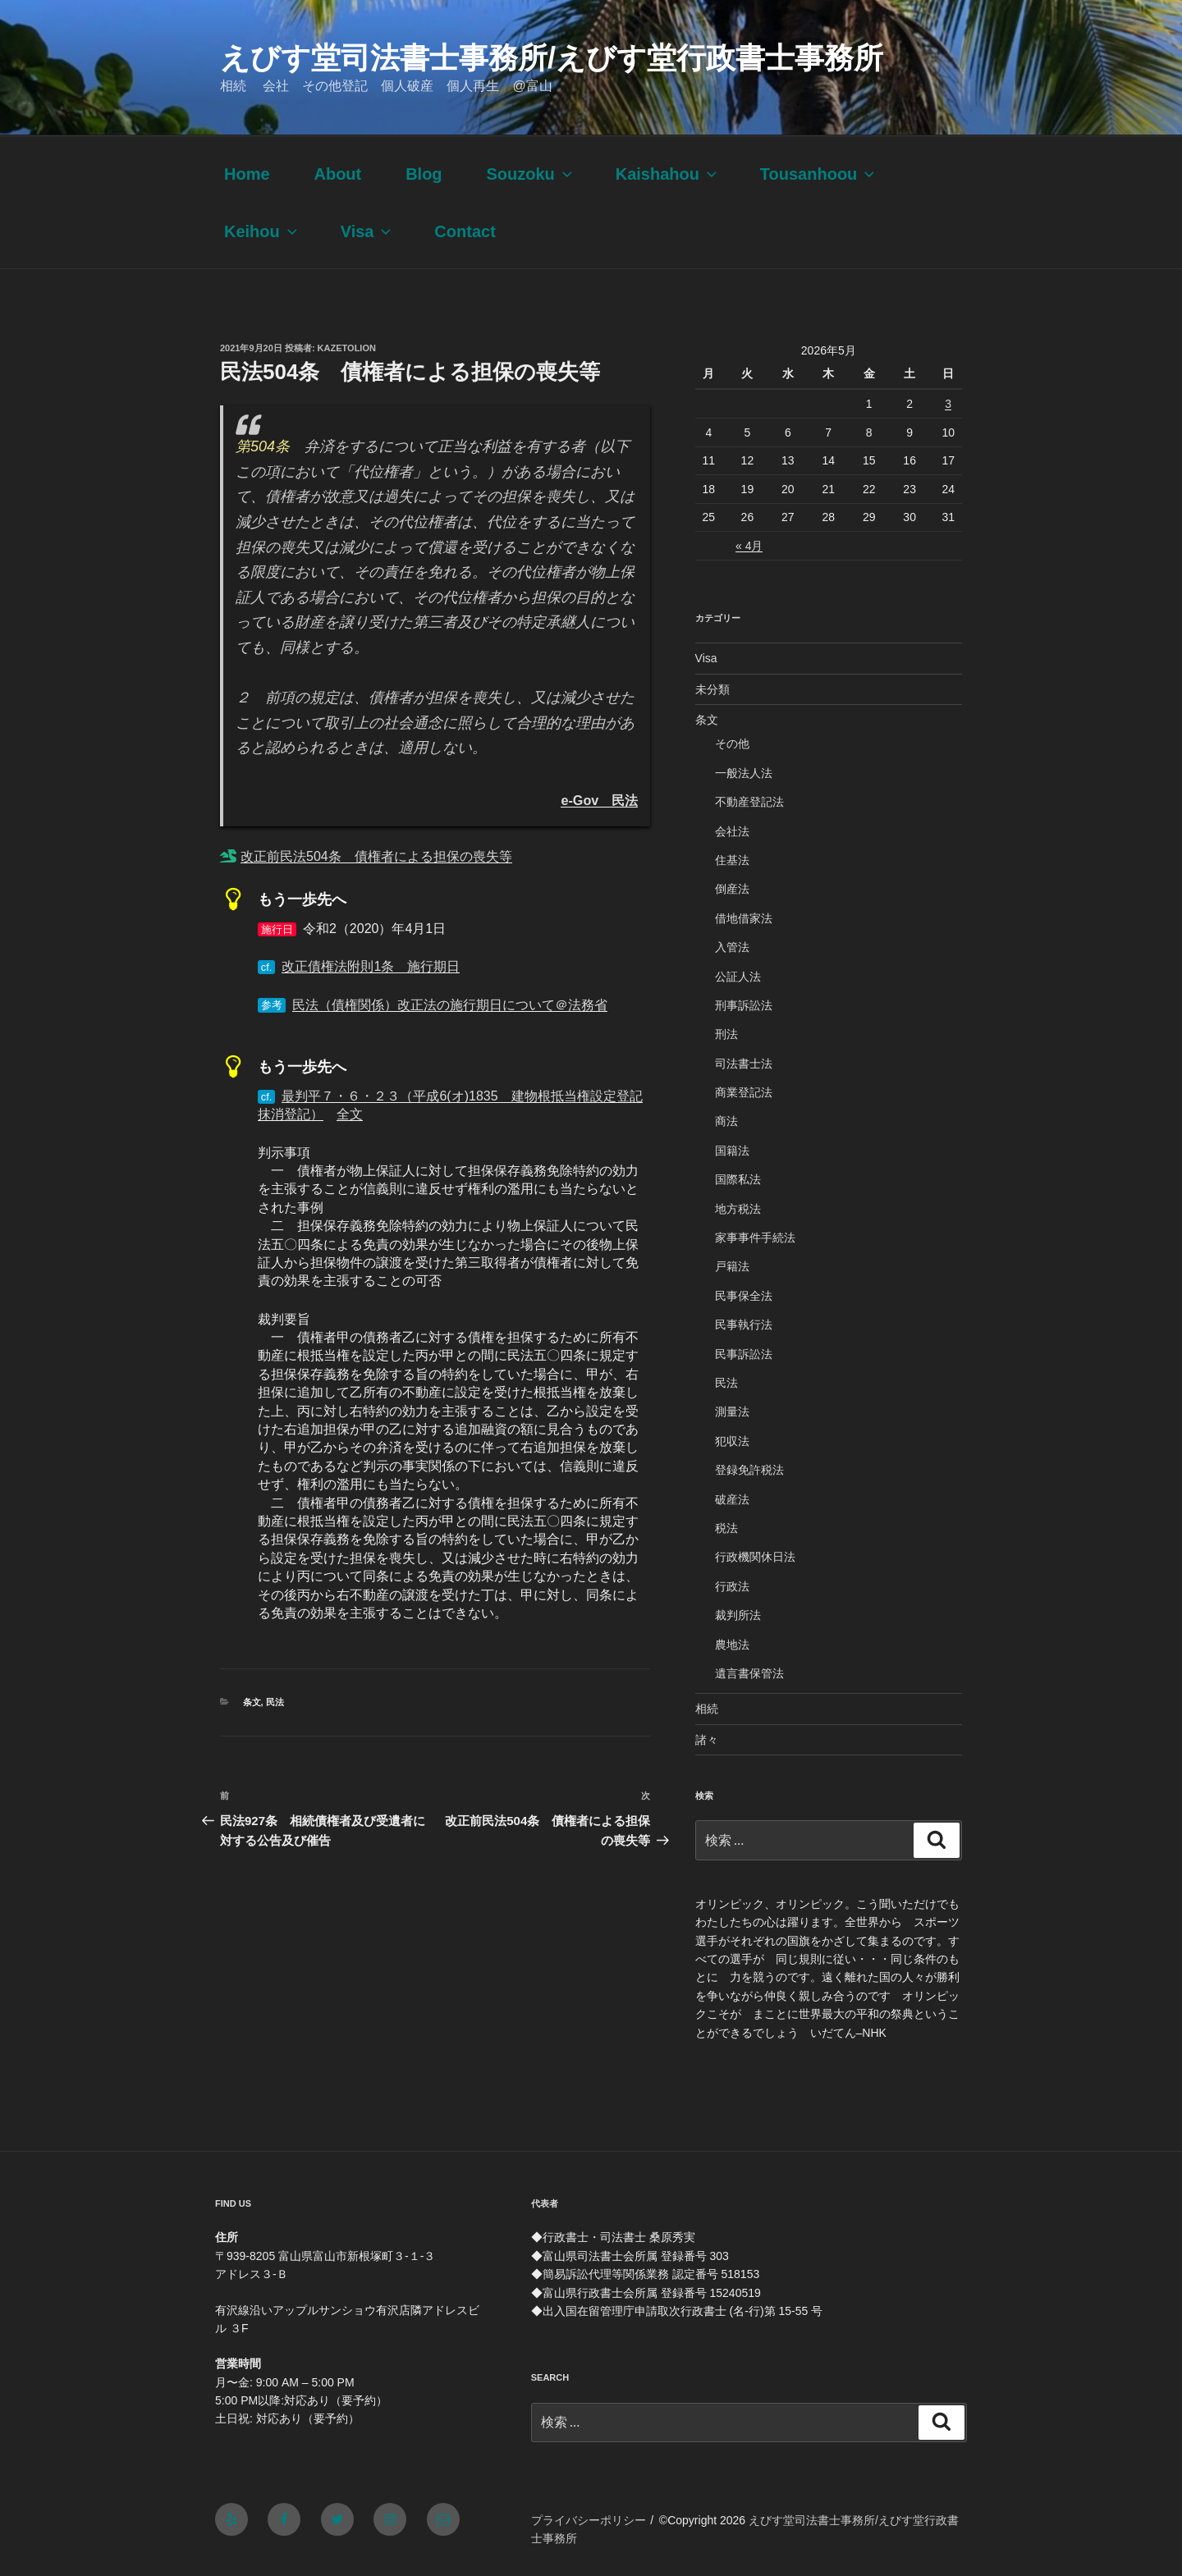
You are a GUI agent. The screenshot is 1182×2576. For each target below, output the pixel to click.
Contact (464, 231)
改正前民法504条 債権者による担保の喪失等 (376, 856)
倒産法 (732, 888)
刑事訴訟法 (743, 1005)
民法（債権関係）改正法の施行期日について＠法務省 (449, 1005)
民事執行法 (743, 1324)
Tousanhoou (819, 174)
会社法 (732, 831)
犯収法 (732, 1441)
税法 (726, 1528)
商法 (726, 1121)
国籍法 (732, 1150)
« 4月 (749, 545)
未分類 (712, 689)
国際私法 (738, 1179)
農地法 (732, 1644)
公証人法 (738, 976)
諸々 (706, 1739)
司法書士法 (743, 1063)
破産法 (732, 1499)
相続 (706, 1708)
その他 (732, 743)
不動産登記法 (749, 801)
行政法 (732, 1586)
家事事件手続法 (755, 1237)
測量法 (732, 1411)
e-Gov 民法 (599, 800)
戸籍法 (732, 1266)
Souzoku (530, 174)
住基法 (732, 860)
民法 (275, 1702)
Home (247, 174)
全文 (350, 1114)
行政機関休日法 (755, 1556)
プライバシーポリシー (588, 2520)
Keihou (262, 231)
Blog (423, 174)
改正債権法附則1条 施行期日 (371, 966)
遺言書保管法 (749, 1673)
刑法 (726, 1034)
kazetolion (347, 348)
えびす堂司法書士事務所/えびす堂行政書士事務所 (551, 58)
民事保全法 (743, 1295)
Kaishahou (668, 174)
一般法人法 (743, 773)
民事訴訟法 (743, 1354)
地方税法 (738, 1208)
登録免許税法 (749, 1469)
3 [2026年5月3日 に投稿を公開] (948, 403)
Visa (368, 231)
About (337, 174)
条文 (252, 1702)
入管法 (732, 947)
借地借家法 (743, 918)
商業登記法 (743, 1092)
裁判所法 (738, 1615)
